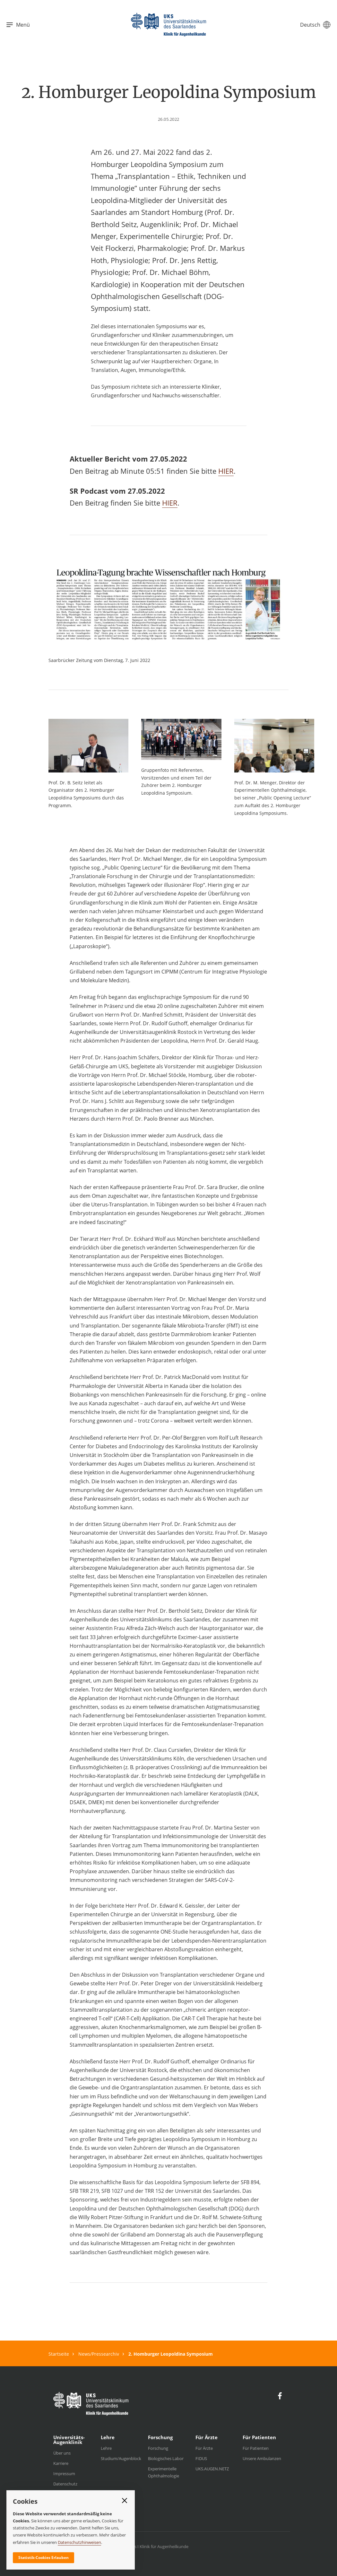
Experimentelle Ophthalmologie (163, 2472)
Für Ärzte (204, 2448)
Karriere (60, 2463)
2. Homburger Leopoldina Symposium (170, 2354)
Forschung (158, 2448)
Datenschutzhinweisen (79, 2542)
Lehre (106, 2448)
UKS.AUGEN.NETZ (212, 2469)
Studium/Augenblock (121, 2458)
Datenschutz (65, 2484)
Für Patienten (256, 2448)
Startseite (58, 2354)
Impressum (64, 2473)
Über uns (62, 2453)
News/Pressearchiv (98, 2354)
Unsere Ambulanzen (262, 2458)
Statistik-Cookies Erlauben (43, 2557)
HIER (226, 471)
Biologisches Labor (166, 2458)
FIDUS (201, 2458)
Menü (18, 25)
